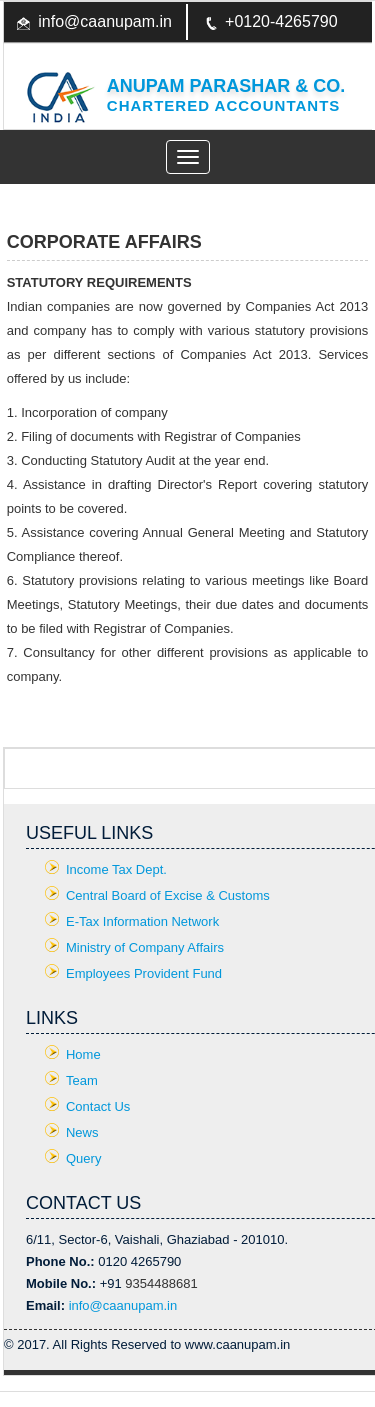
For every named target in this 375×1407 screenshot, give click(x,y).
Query (83, 1158)
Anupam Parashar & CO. (226, 86)
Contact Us (98, 1106)
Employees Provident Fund (144, 973)
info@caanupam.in (105, 21)
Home (83, 1054)
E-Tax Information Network (142, 921)
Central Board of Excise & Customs (168, 895)
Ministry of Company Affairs (145, 947)
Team (82, 1080)
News (82, 1132)
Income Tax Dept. (116, 869)
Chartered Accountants (224, 105)
